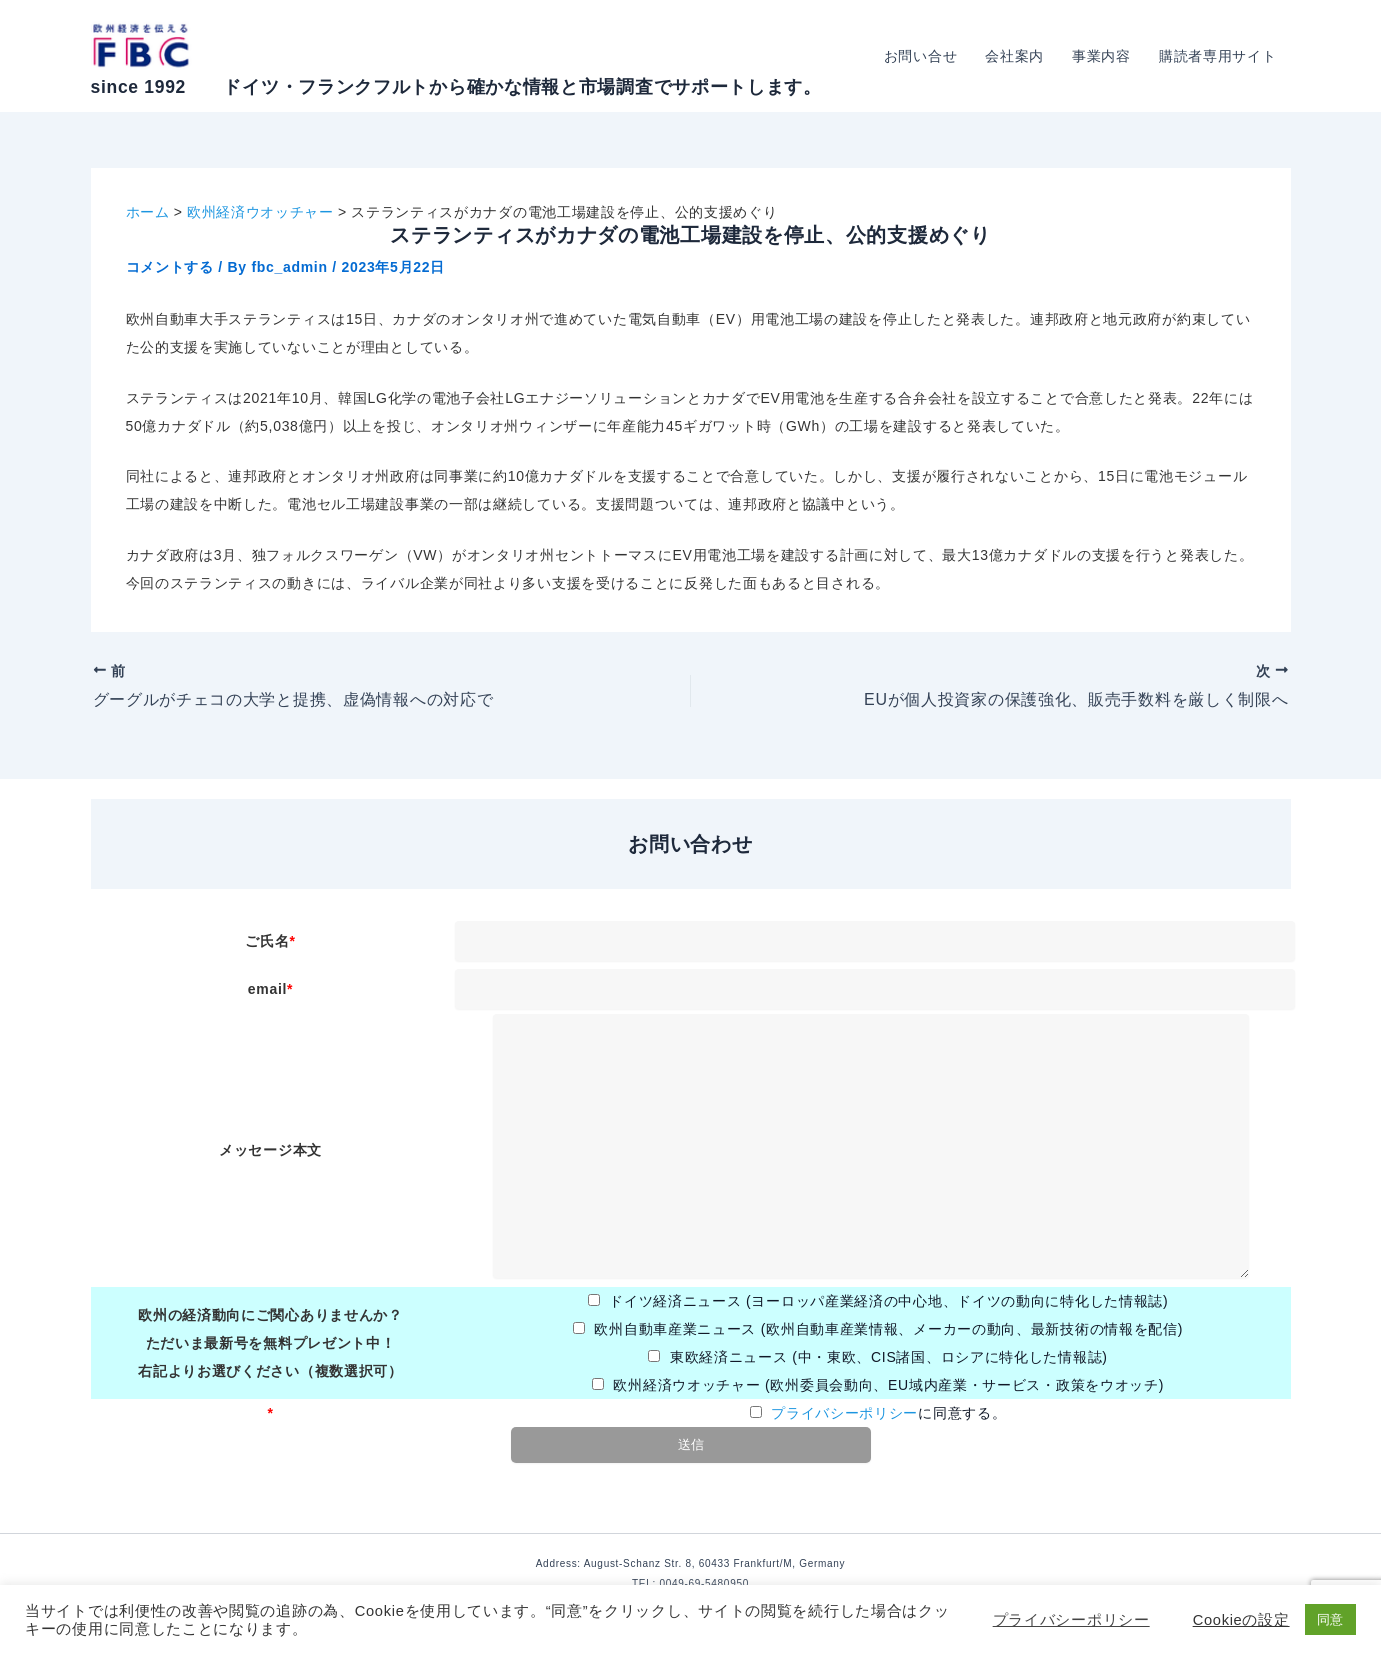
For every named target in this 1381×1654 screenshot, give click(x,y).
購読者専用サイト (1218, 56)
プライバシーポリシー (844, 1413)
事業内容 (1101, 56)
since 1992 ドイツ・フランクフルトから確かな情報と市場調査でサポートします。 (456, 87)
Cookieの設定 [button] (1241, 1620)
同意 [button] (1330, 1619)
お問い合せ (921, 56)
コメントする (170, 267)
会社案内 (1014, 56)
